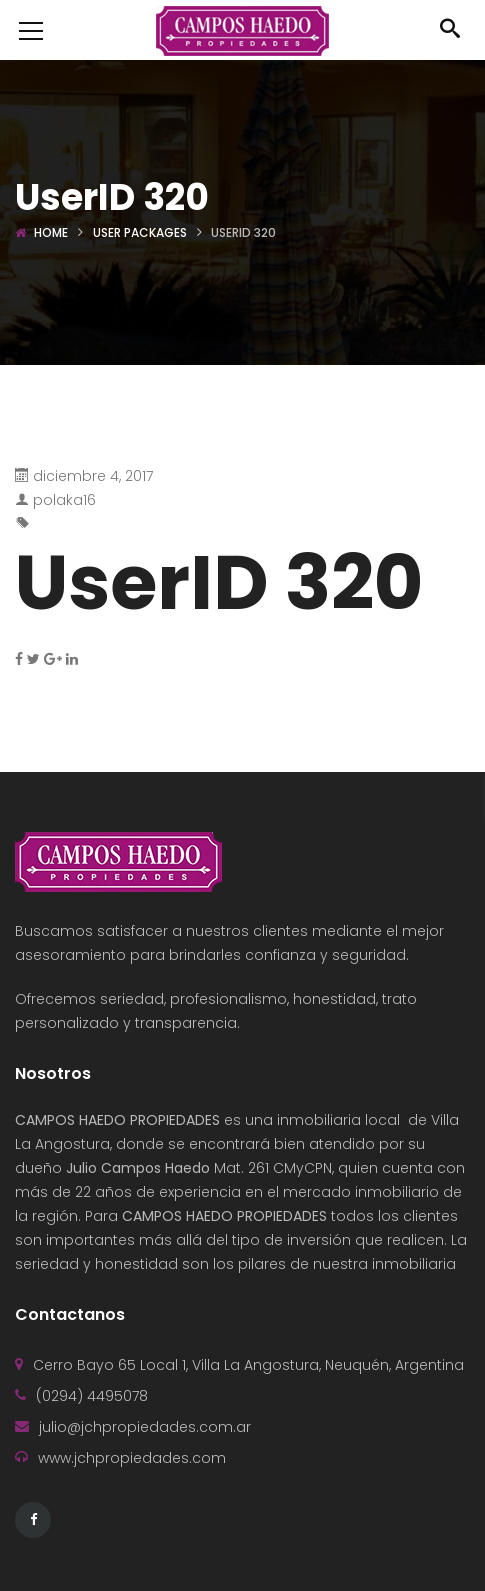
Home (51, 232)
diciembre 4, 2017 (93, 476)
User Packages (140, 232)
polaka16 (64, 500)
